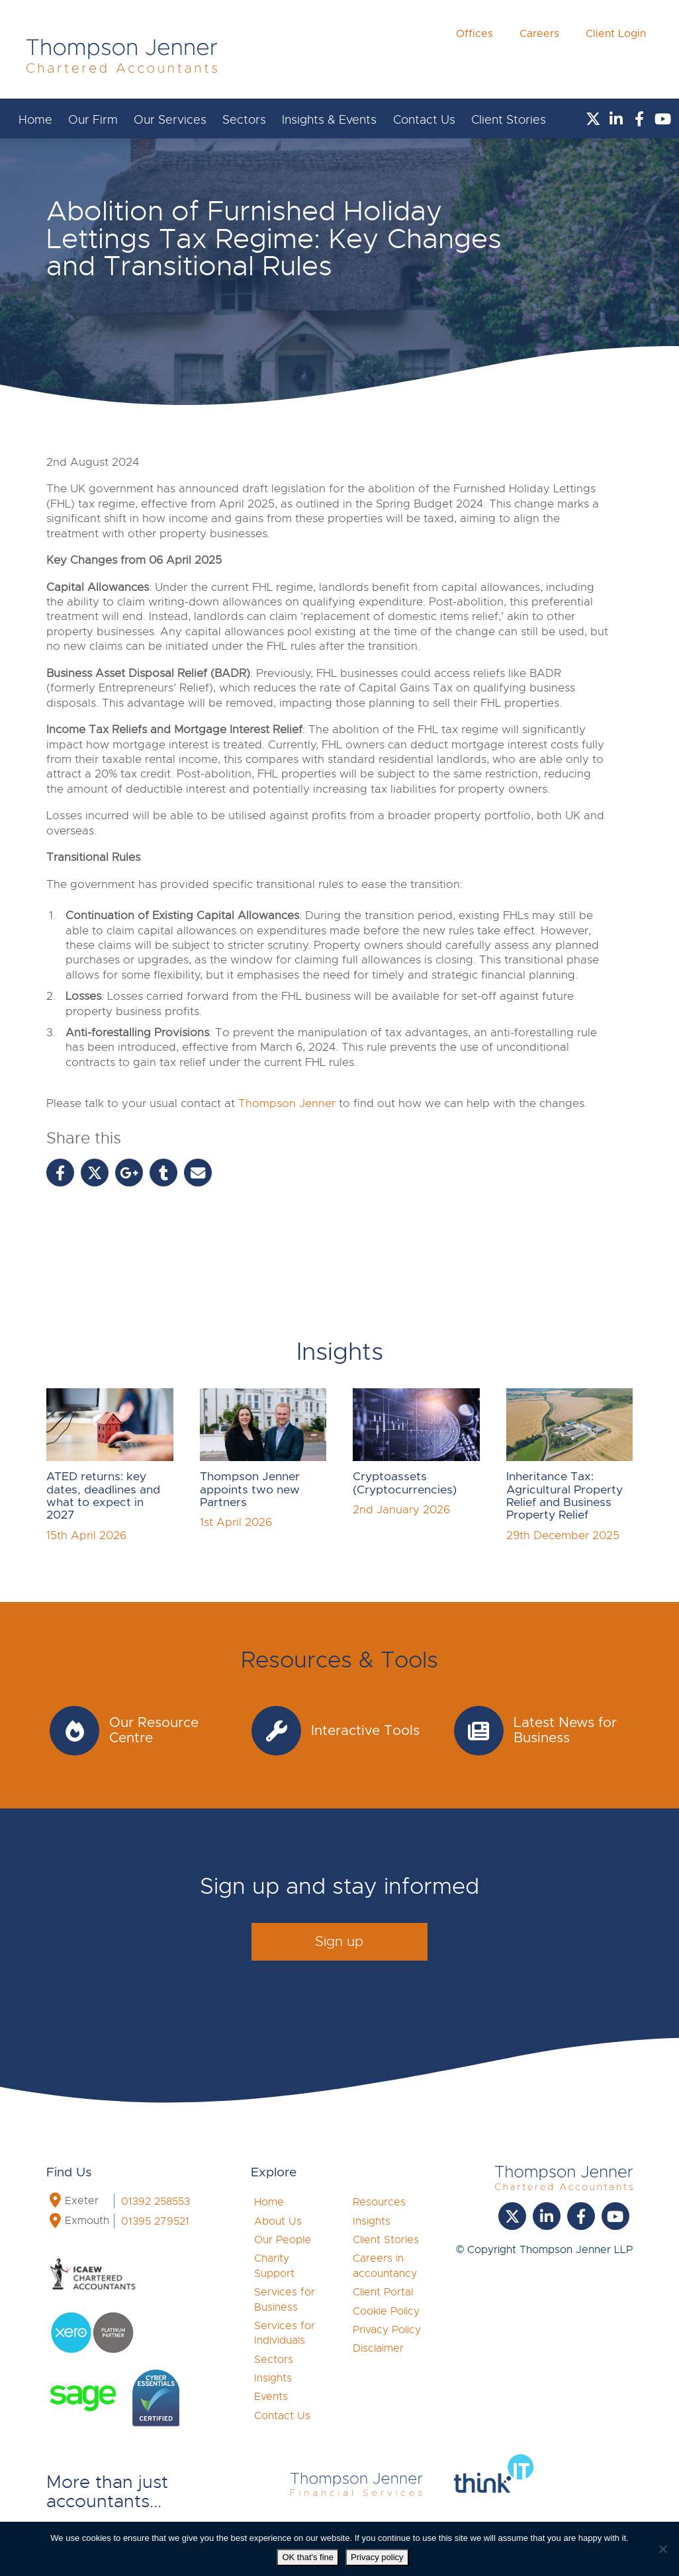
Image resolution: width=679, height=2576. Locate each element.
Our (93, 119)
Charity (274, 2266)
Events (271, 2396)
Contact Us (424, 119)
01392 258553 (155, 2201)
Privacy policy (377, 2557)
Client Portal (383, 2292)
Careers (539, 53)
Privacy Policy (387, 2329)
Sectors (244, 119)
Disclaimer (378, 2348)
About (278, 2221)
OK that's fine (308, 2557)
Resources (379, 2202)
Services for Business (284, 2299)
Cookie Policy (386, 2311)
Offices (474, 53)
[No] (662, 2548)
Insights (273, 2378)
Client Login (616, 53)
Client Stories (508, 119)
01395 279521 (155, 2221)
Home (35, 119)
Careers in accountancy (385, 2266)
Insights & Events (329, 119)
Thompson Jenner (287, 1103)
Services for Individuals (284, 2333)
